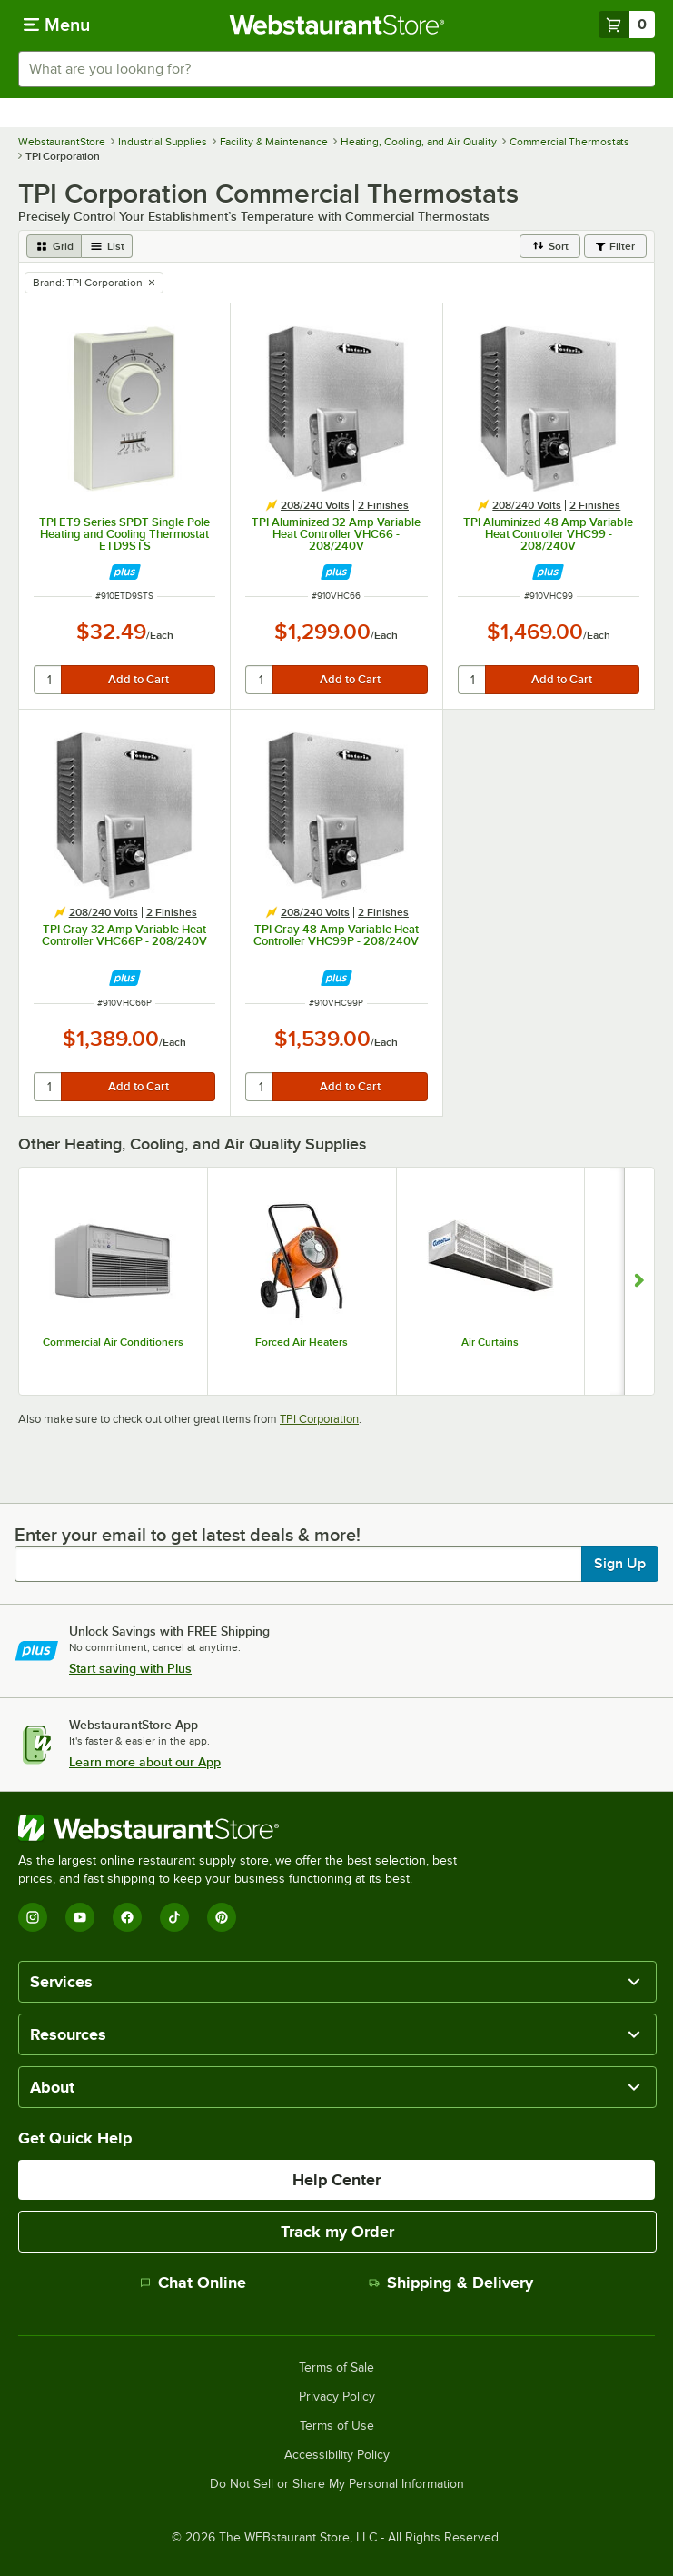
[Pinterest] (221, 1917)
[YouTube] (79, 1917)
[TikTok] (174, 1917)
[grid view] (54, 246)
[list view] (107, 246)
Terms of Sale (336, 2368)
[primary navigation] (56, 24)
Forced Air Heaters (301, 1342)
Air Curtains (490, 1342)
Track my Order (337, 2232)
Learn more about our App (145, 1762)
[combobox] (336, 69)
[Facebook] (127, 1917)
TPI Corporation (319, 1419)
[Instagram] (32, 1917)
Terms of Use (337, 2426)
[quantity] (49, 679)
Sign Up (620, 1564)
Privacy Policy (337, 2397)
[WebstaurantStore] (245, 1828)
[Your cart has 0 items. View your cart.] (627, 24)
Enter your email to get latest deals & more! (188, 1535)
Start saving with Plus (130, 1668)
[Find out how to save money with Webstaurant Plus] (125, 572)
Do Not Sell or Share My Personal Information (337, 2484)
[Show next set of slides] (639, 1282)
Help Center (336, 2180)
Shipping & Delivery (451, 2282)
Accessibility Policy (337, 2455)
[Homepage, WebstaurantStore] (336, 25)
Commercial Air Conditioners (113, 1342)
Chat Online (193, 2282)
